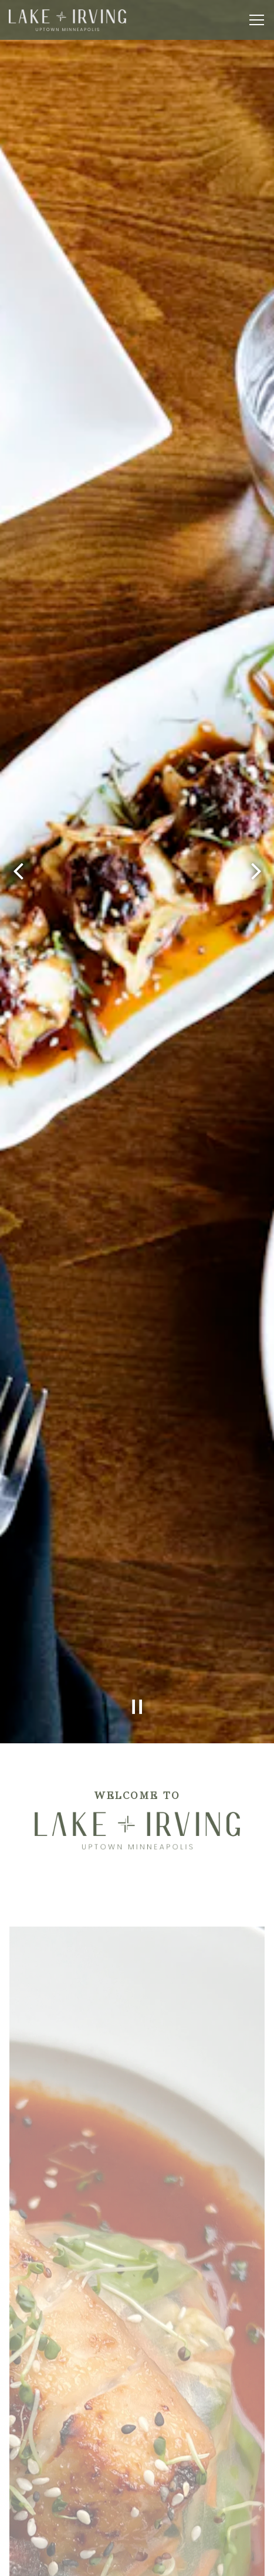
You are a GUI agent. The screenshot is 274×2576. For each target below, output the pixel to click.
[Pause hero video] (137, 1579)
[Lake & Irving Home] (67, 20)
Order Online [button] (137, 2561)
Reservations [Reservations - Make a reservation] (137, 2531)
